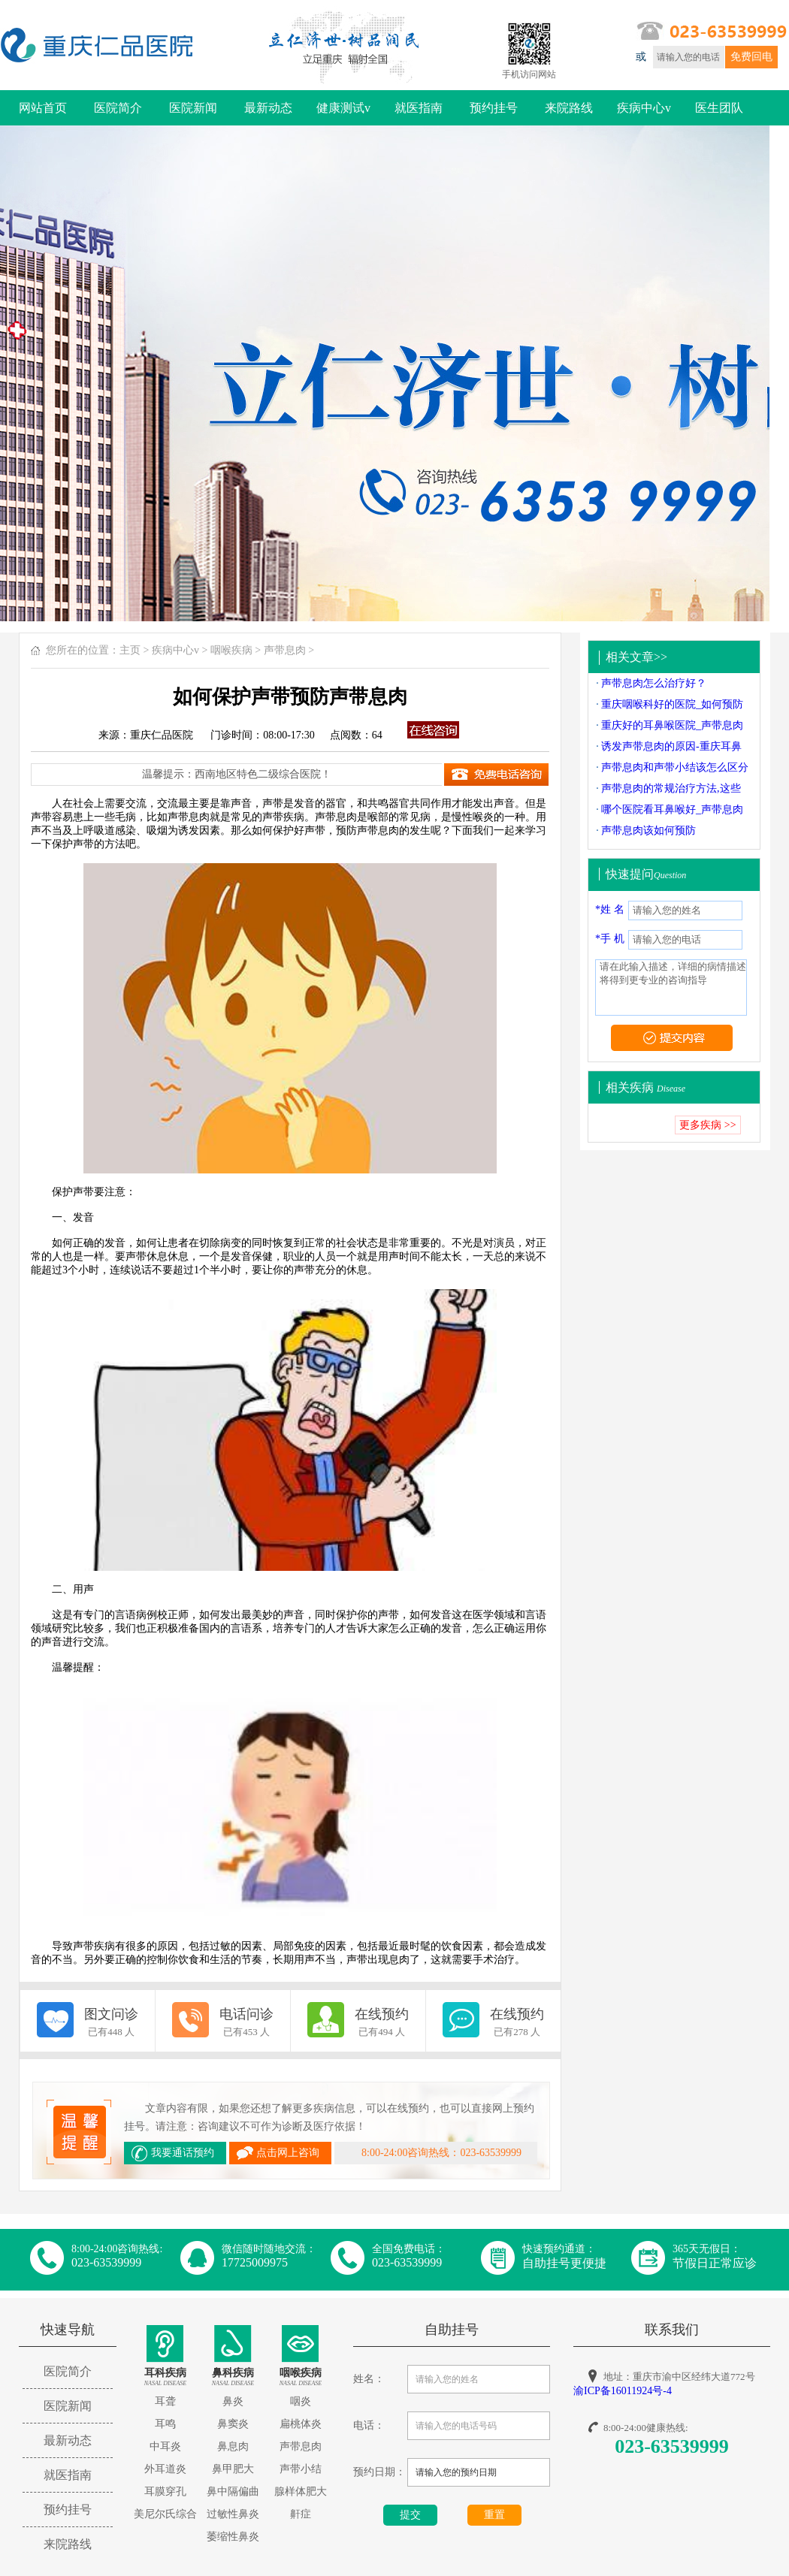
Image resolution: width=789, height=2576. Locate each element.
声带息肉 (285, 650)
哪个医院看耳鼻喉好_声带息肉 (672, 809)
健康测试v (343, 107)
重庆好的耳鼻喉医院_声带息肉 (672, 725)
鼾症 (300, 2514)
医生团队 (719, 107)
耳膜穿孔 (165, 2491)
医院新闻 (193, 107)
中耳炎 (165, 2446)
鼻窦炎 (233, 2424)
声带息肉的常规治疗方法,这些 (671, 788)
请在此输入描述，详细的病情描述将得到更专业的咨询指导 (671, 987)
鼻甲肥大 (233, 2469)
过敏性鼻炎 (233, 2514)
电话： (369, 2425)
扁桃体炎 (301, 2424)
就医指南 (418, 107)
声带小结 (301, 2469)
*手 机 (609, 938)
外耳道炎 (165, 2469)
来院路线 (569, 107)
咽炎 (300, 2401)
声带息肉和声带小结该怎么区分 (674, 767)
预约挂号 (494, 107)
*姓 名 (609, 909)
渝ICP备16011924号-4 (622, 2390)
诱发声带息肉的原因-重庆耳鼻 (671, 746)
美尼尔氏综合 (165, 2514)
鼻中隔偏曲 (233, 2491)
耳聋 (165, 2401)
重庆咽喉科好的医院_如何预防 (672, 704)
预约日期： (379, 2472)
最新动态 (268, 107)
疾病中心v (644, 107)
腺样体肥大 (300, 2491)
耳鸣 (165, 2424)
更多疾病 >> (707, 1125)
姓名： (369, 2378)
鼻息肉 (233, 2446)
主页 (130, 650)
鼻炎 (232, 2401)
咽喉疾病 (231, 650)
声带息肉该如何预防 (648, 830)
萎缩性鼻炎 (233, 2536)
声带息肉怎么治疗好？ (653, 683)
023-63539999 (672, 2446)
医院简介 (118, 107)
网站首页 (43, 107)
